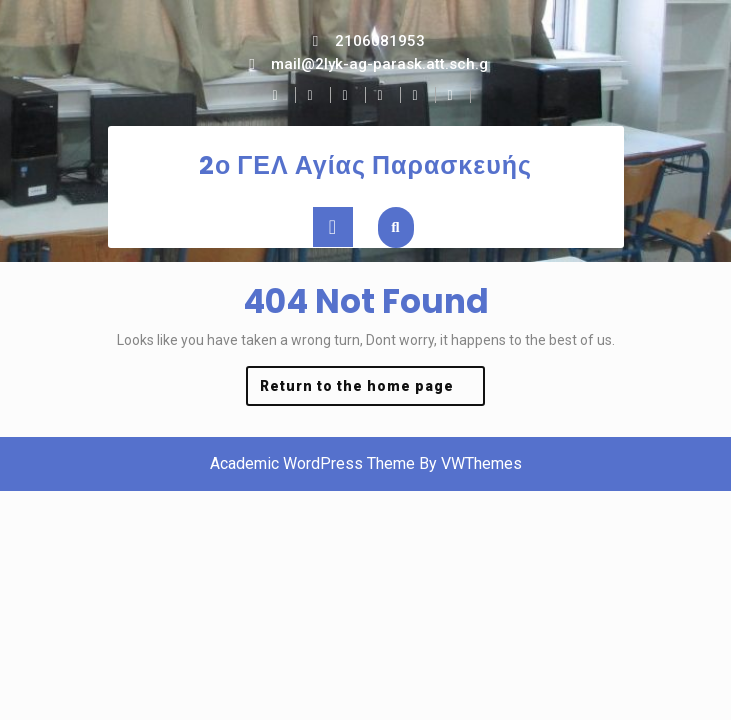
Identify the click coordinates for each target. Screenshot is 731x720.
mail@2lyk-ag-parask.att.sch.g (379, 64)
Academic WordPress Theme (312, 463)
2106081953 (380, 41)
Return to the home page (373, 390)
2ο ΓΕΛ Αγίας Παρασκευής (365, 165)
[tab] (333, 227)
